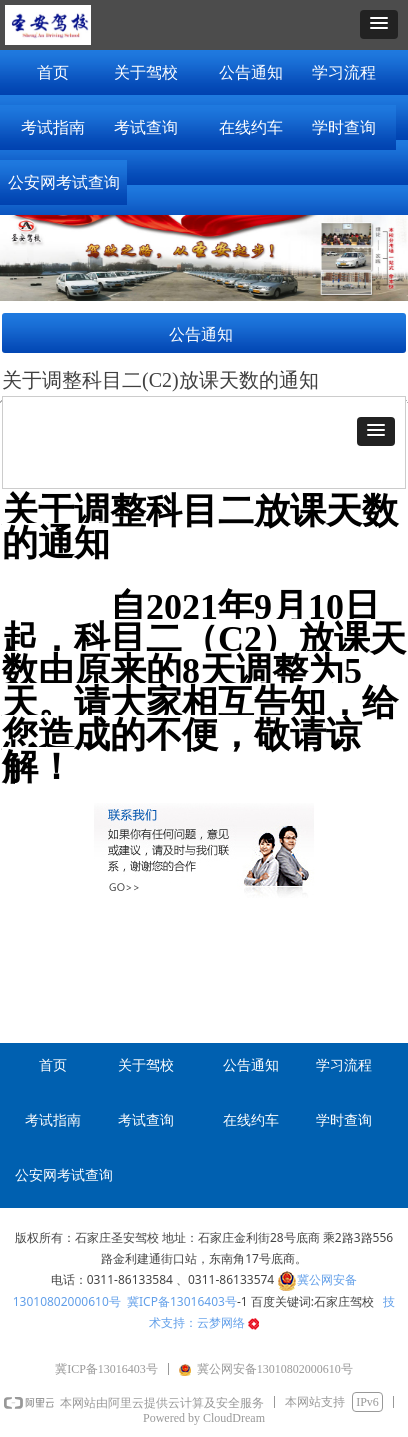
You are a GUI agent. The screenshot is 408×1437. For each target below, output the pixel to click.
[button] (379, 24)
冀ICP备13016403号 (182, 1301)
